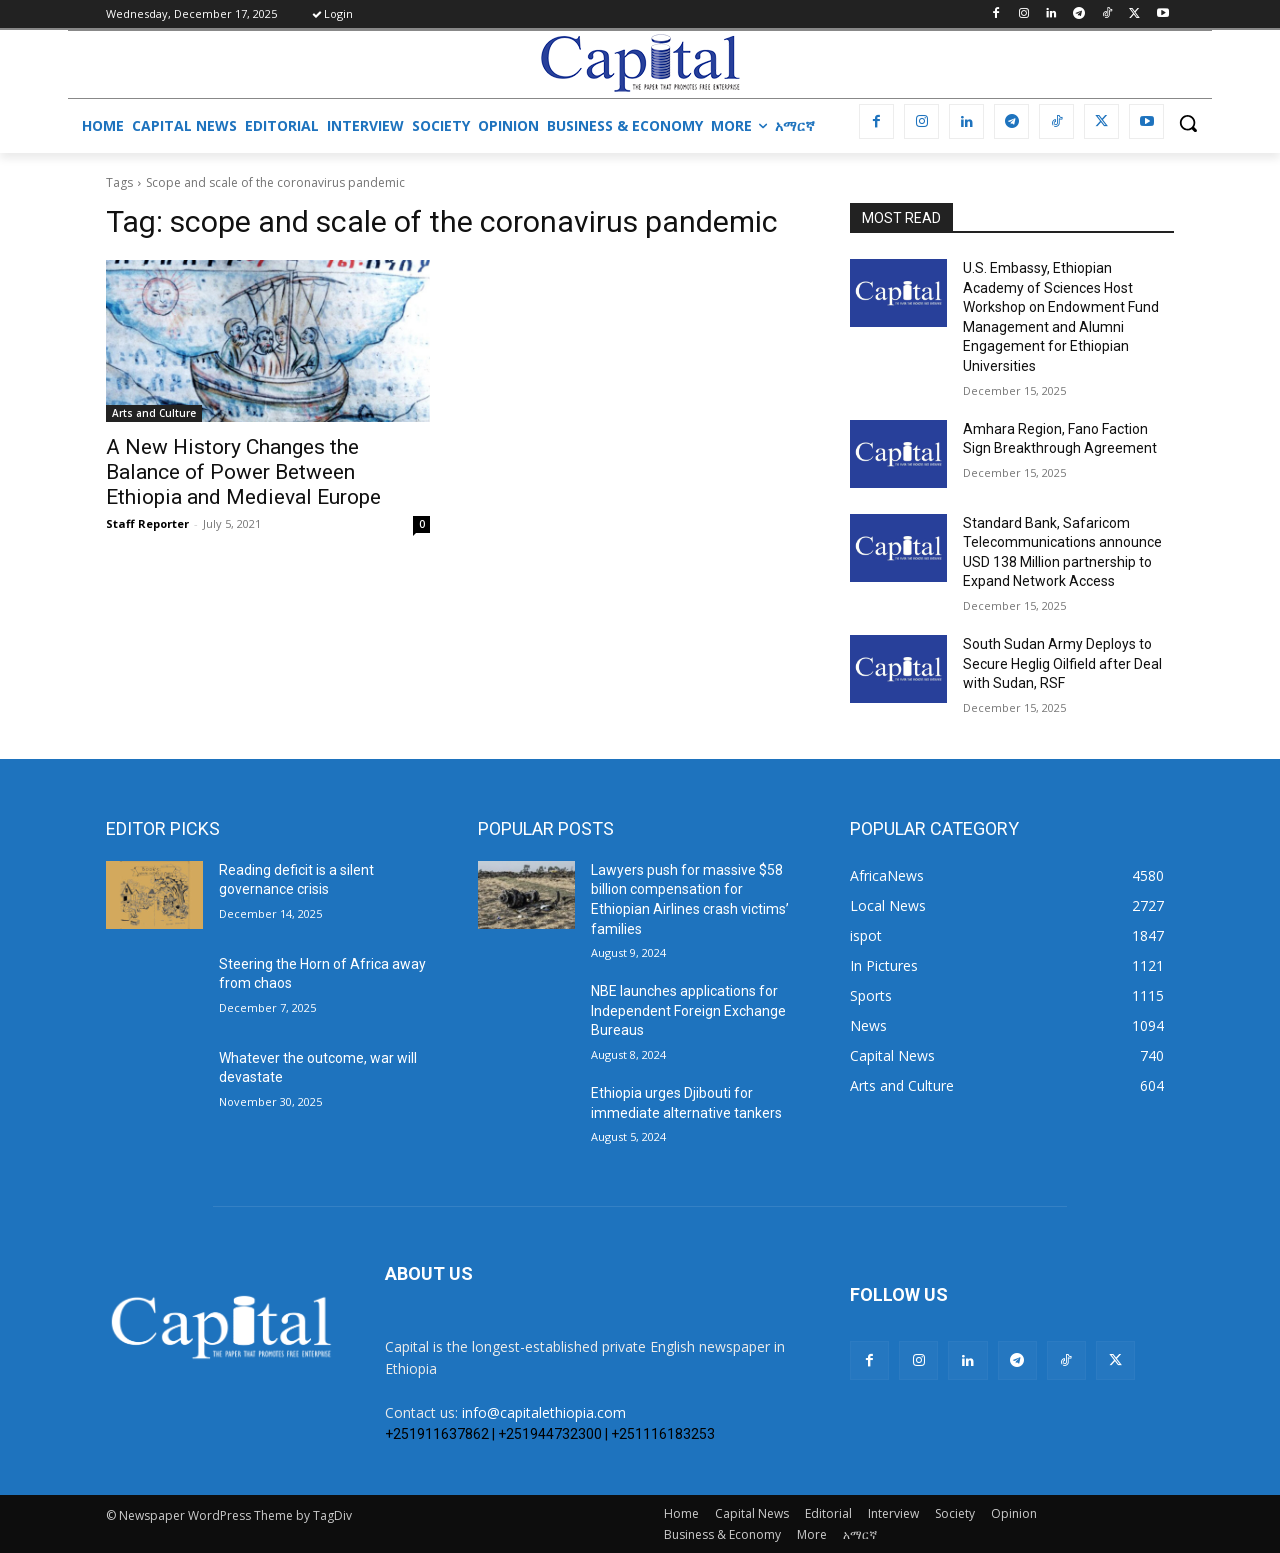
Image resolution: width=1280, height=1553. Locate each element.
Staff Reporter (147, 523)
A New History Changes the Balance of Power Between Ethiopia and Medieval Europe (243, 472)
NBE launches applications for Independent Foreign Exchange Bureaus (688, 1010)
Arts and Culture (154, 413)
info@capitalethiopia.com (544, 1412)
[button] (1188, 123)
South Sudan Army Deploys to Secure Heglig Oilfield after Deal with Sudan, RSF (1062, 663)
